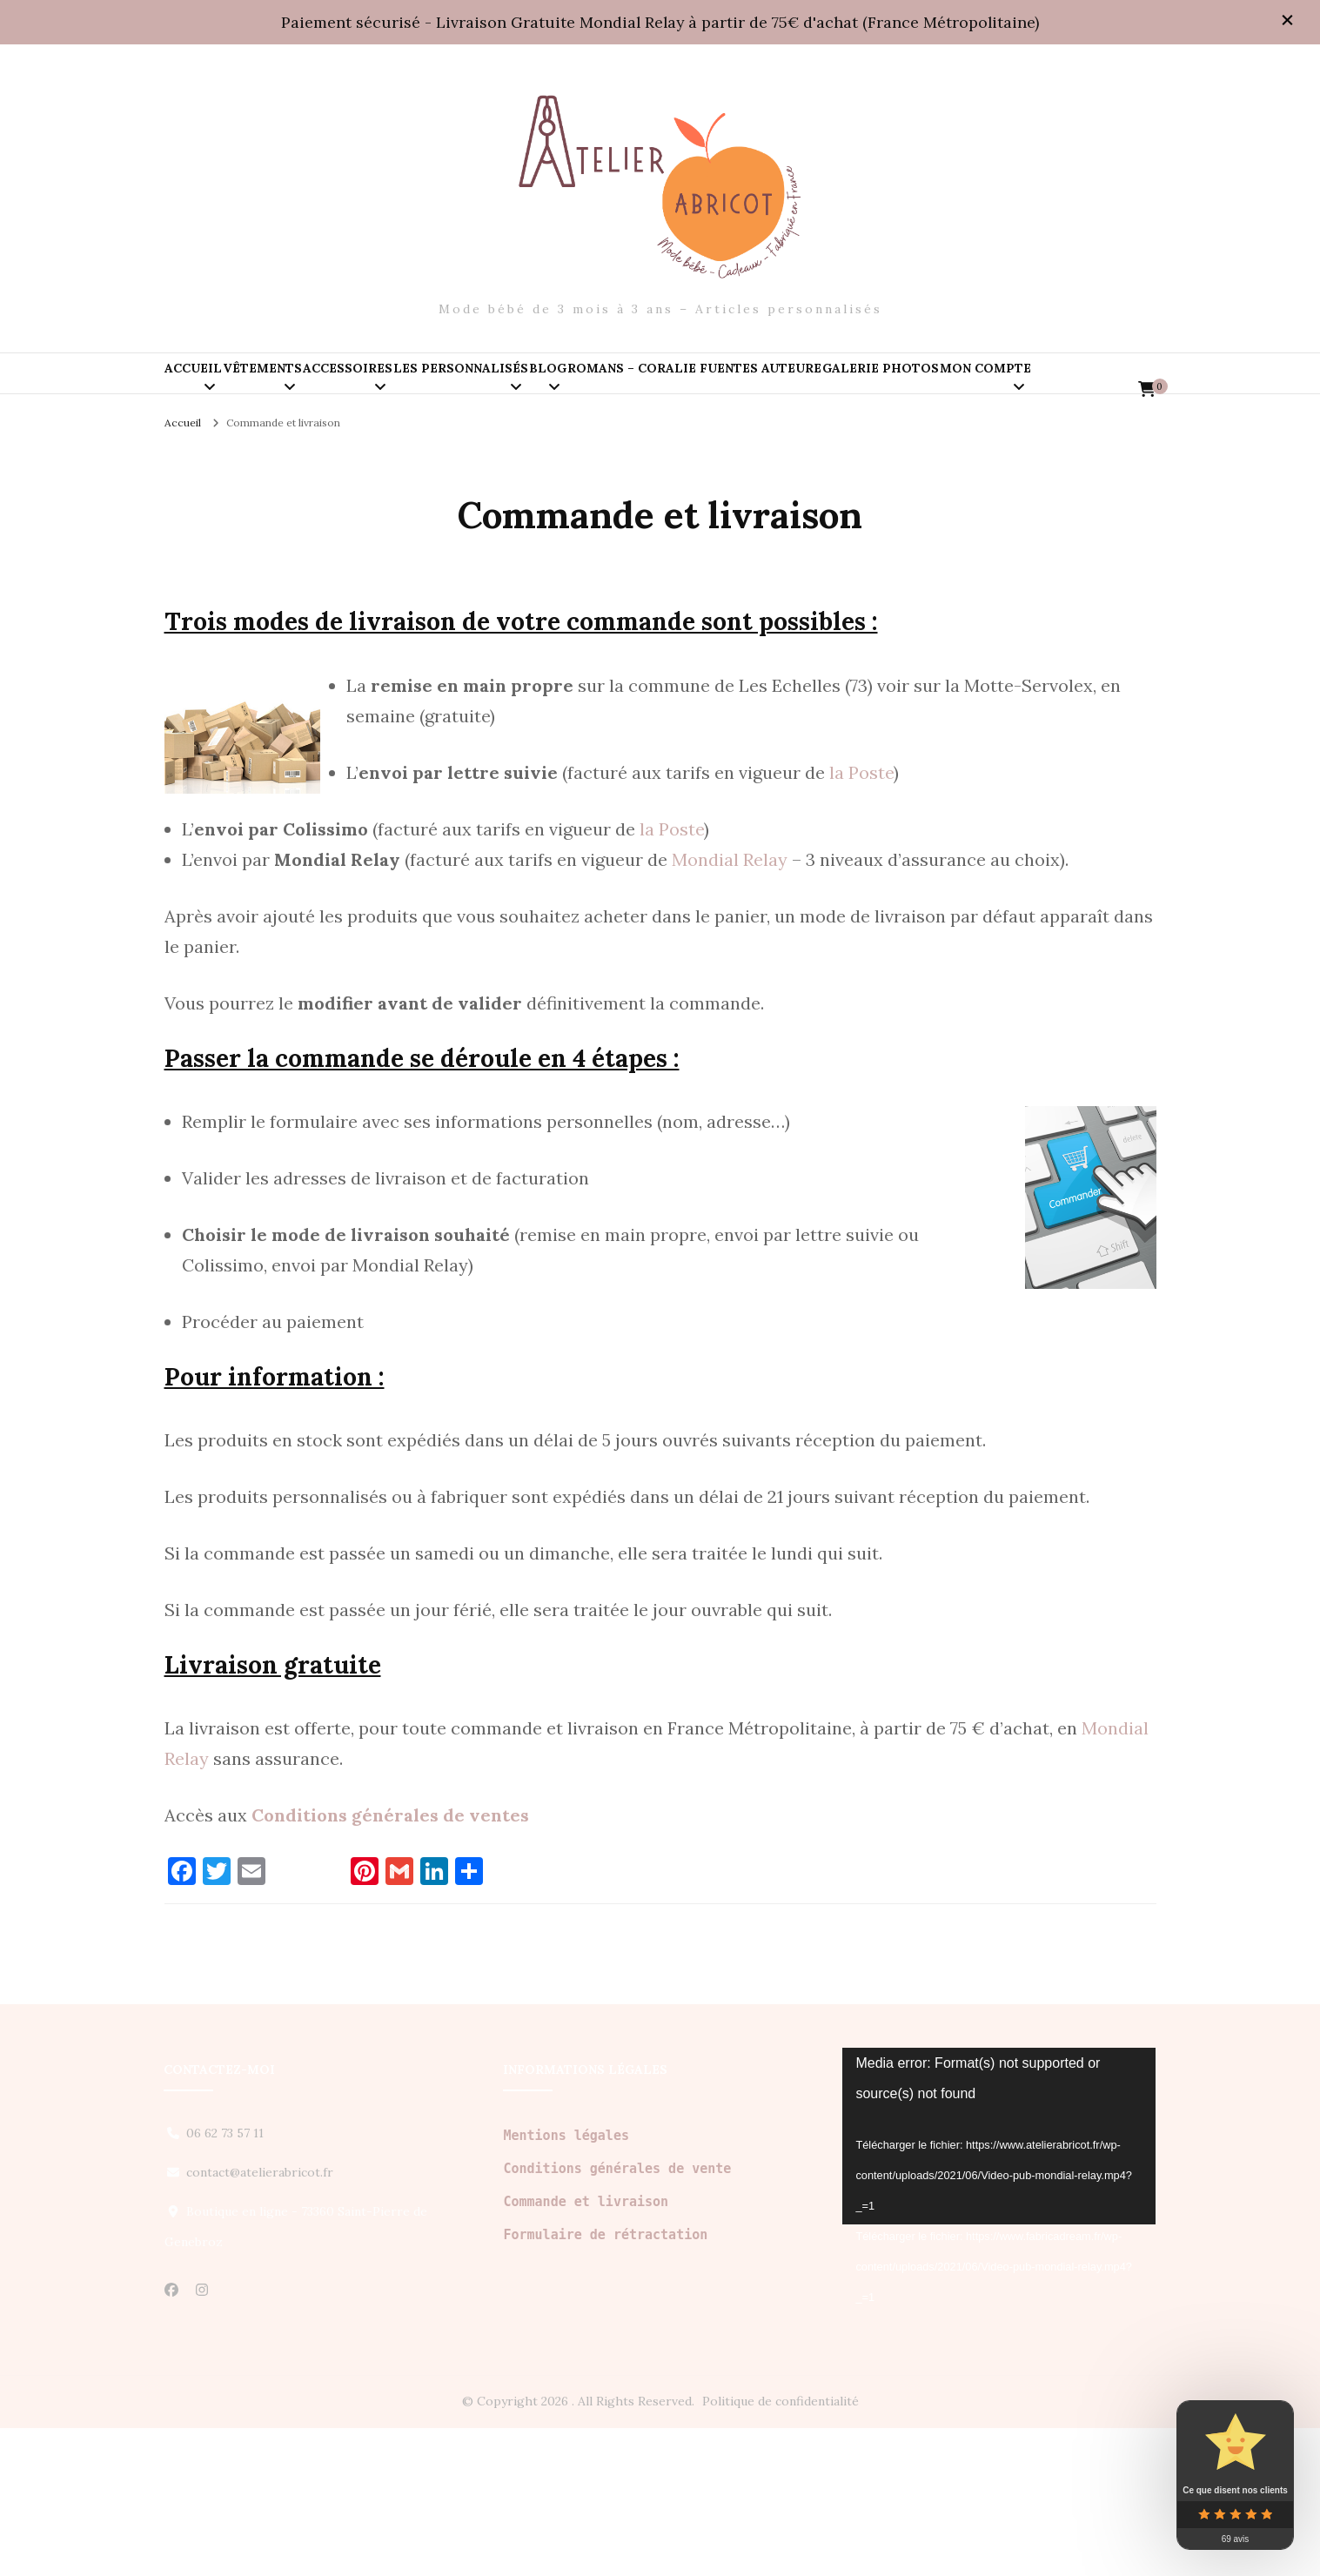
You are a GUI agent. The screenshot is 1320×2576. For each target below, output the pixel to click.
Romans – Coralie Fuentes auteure (981, 390)
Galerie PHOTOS (249, 464)
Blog (782, 390)
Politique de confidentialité (780, 2549)
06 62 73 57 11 (225, 2281)
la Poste (861, 920)
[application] (999, 2283)
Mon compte (406, 464)
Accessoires (478, 390)
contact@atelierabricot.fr (259, 2320)
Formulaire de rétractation (605, 2383)
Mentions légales (566, 2283)
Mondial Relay (729, 1007)
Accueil (219, 390)
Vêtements (340, 390)
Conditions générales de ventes (390, 1963)
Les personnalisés (643, 390)
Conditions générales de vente (617, 2316)
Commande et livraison (585, 2350)
